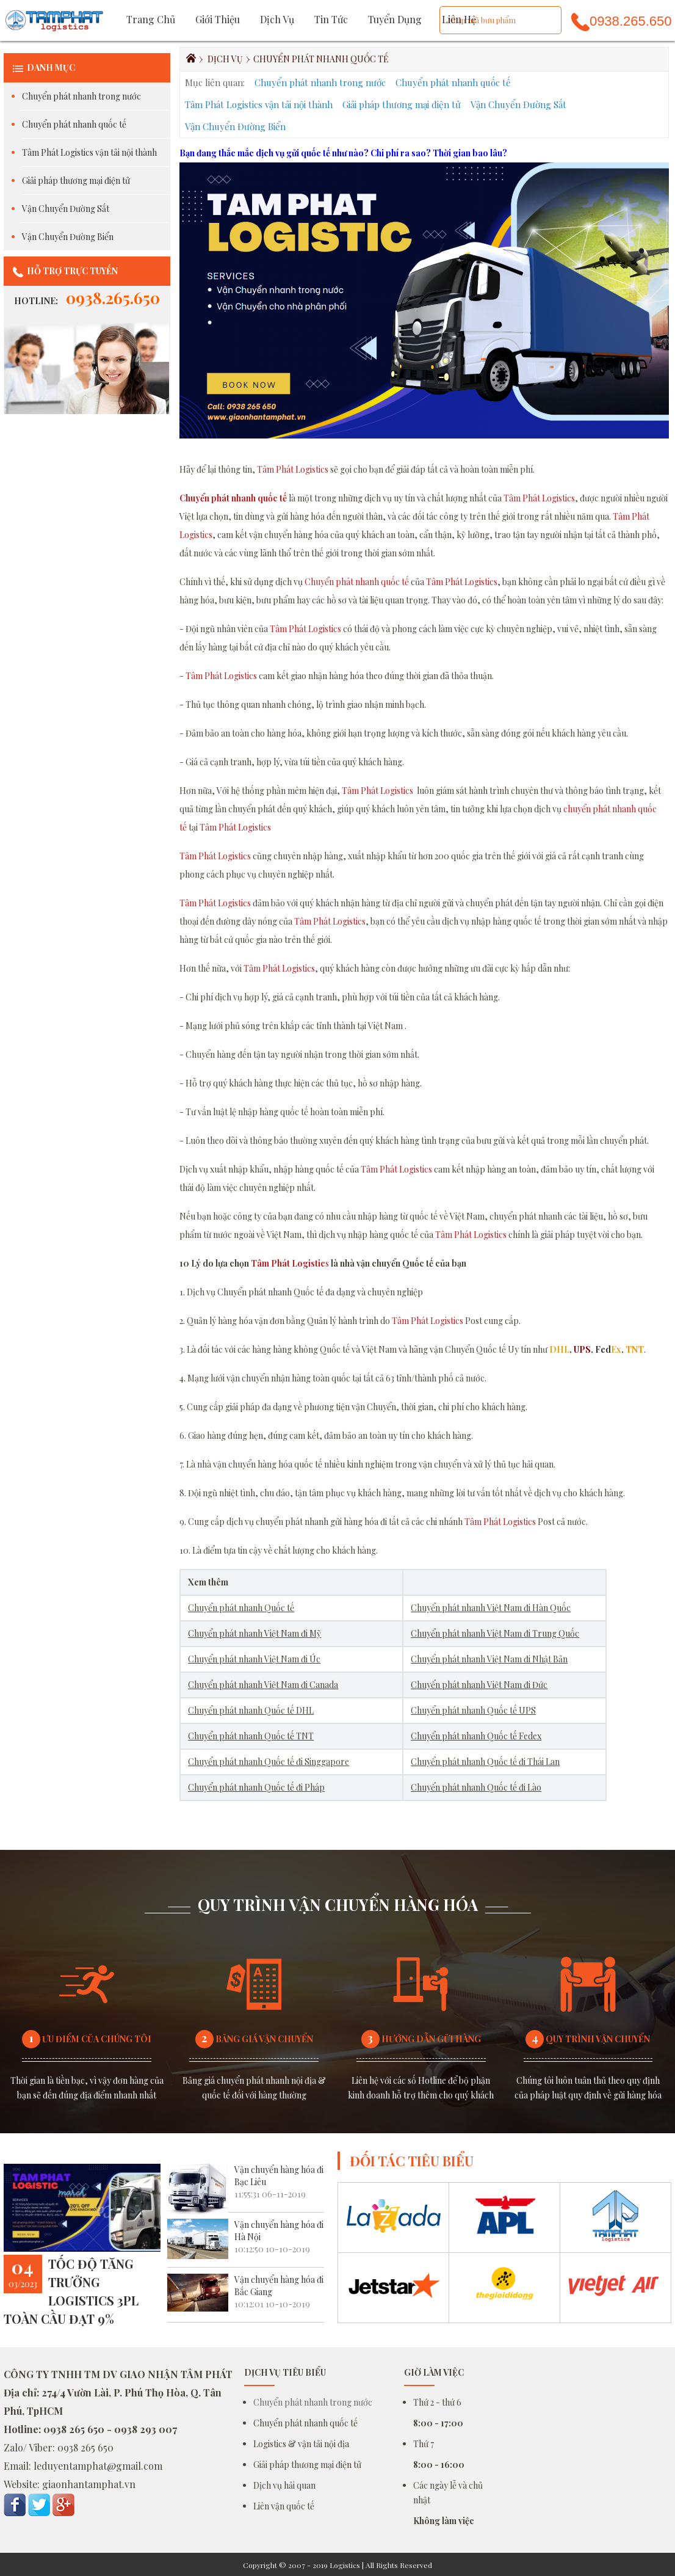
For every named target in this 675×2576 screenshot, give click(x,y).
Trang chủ (150, 19)
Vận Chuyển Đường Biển (68, 236)
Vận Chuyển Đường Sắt (65, 208)
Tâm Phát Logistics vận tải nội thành (89, 152)
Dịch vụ (277, 19)
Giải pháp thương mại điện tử (76, 180)
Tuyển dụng (395, 19)
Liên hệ (459, 19)
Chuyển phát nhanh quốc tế (74, 124)
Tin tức (331, 19)
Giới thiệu (217, 19)
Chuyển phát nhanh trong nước (81, 96)
